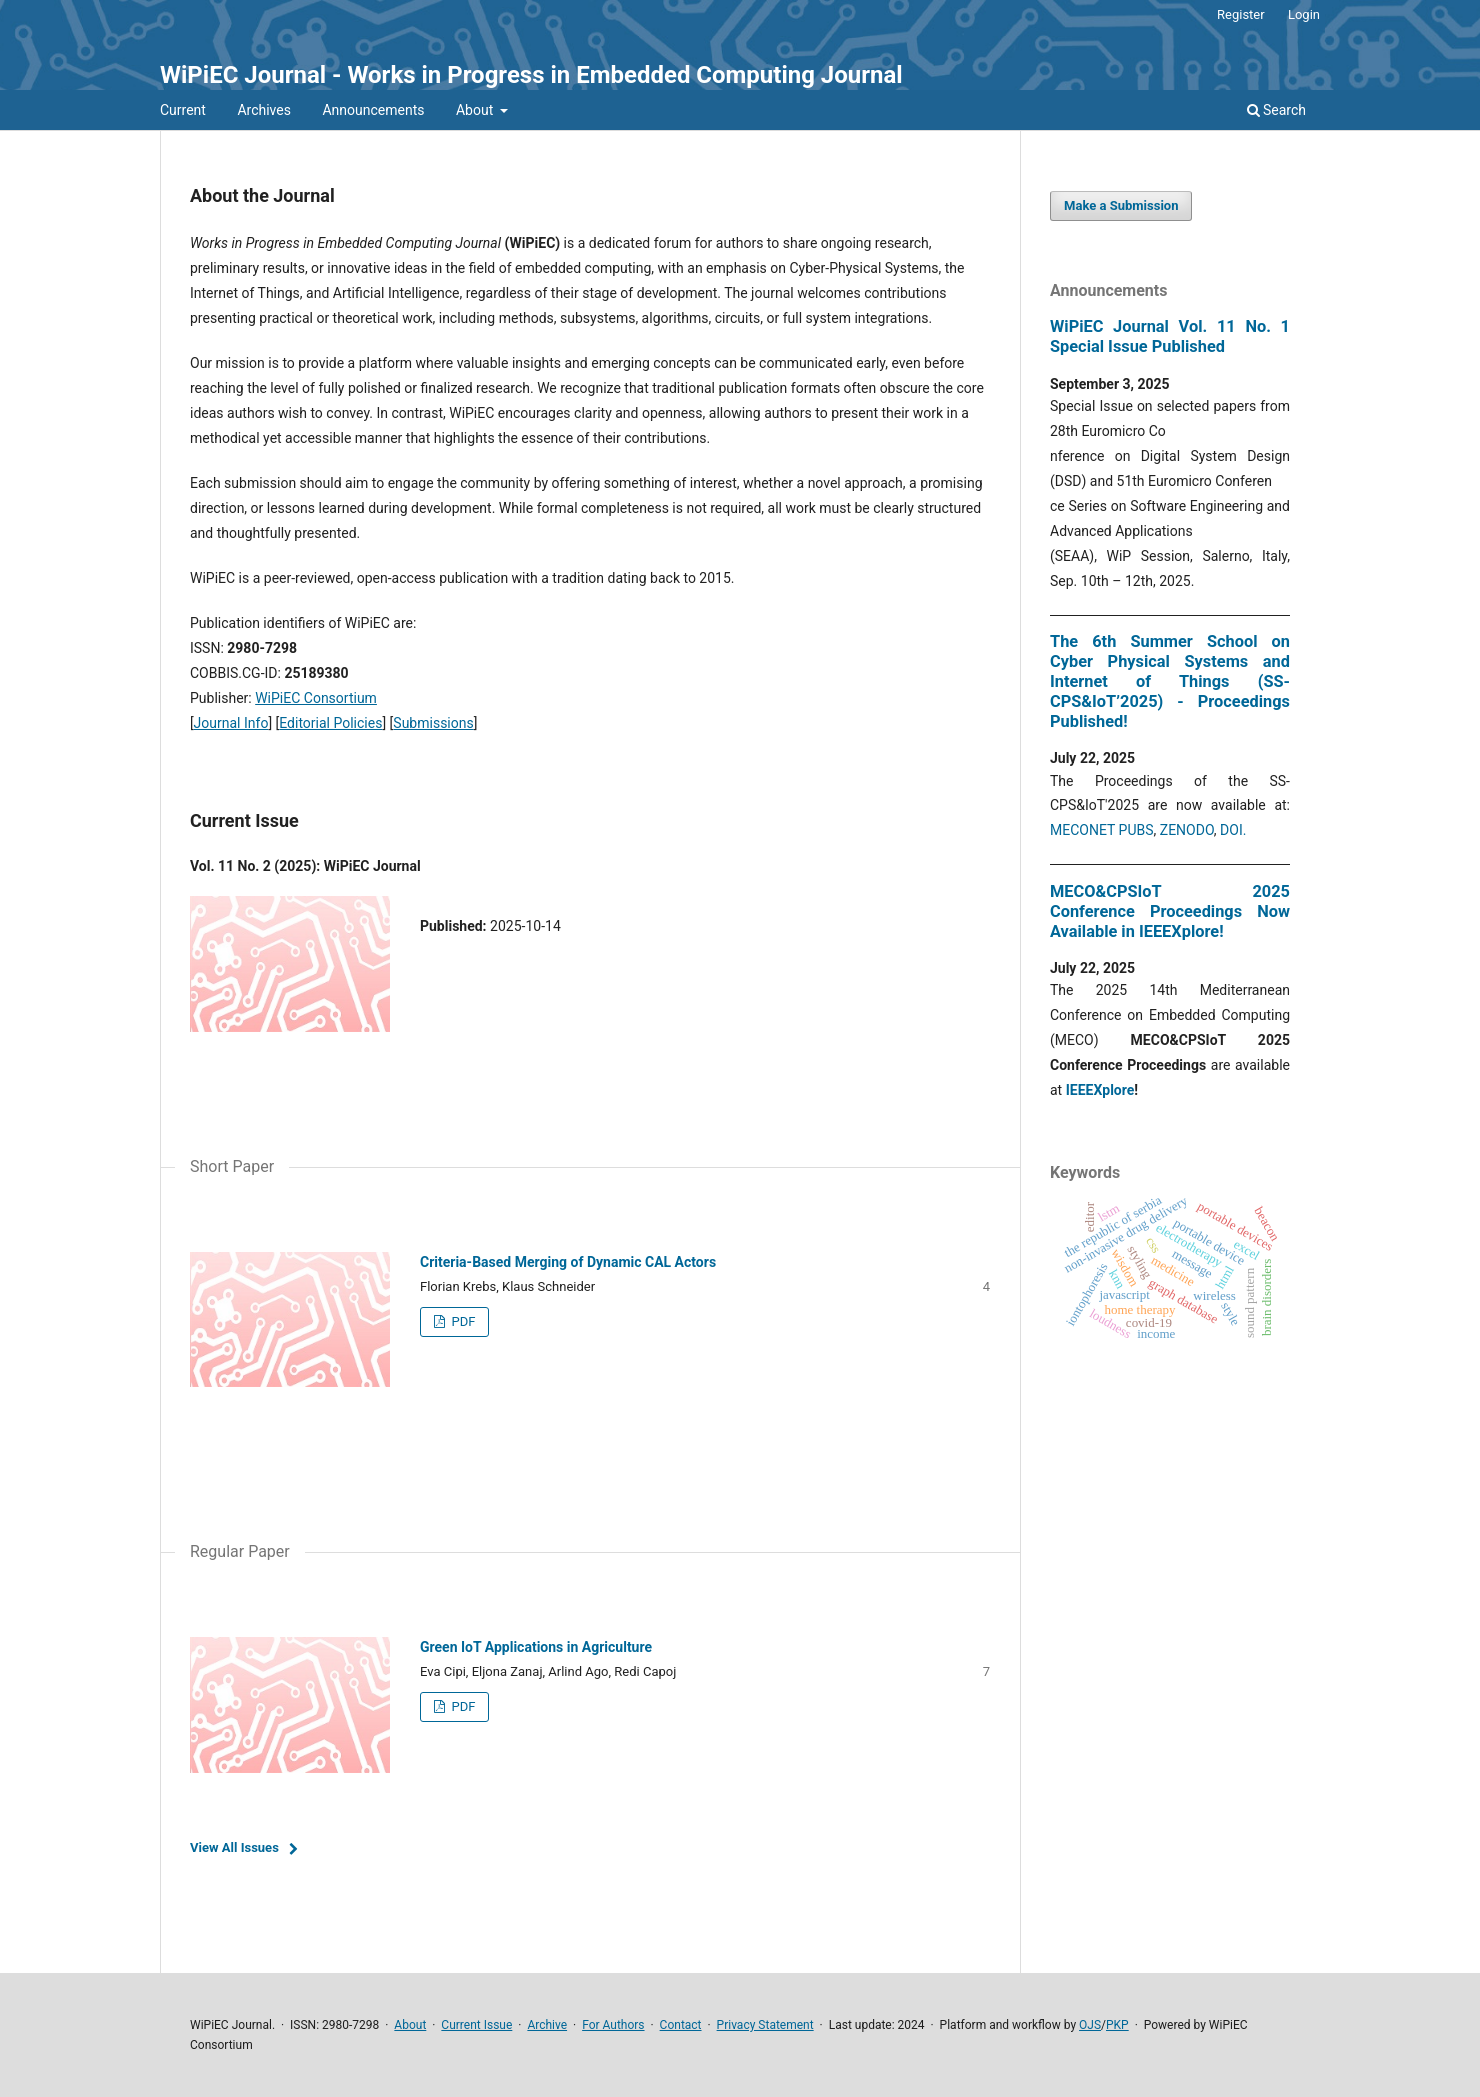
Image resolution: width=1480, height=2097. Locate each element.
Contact (681, 2025)
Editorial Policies (330, 723)
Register (1241, 14)
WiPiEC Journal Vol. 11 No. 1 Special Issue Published (1170, 336)
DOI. (1233, 830)
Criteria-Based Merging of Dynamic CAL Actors (568, 1262)
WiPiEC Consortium (316, 698)
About (476, 110)
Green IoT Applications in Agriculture (536, 1647)
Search (1276, 110)
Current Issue (476, 2025)
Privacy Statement (765, 2025)
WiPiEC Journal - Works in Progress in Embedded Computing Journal (531, 75)
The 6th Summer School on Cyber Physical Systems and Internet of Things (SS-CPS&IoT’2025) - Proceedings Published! (1170, 681)
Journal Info (231, 723)
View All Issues (234, 1847)
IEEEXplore (1100, 1090)
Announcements (373, 110)
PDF (461, 1321)
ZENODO (1187, 830)
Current (183, 110)
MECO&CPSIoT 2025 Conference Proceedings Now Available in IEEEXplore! (1170, 911)
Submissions (433, 723)
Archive (547, 2025)
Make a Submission (1121, 205)
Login (1304, 14)
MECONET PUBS (1102, 830)
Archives (264, 110)
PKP (1117, 2025)
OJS (1090, 2025)
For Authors (613, 2025)
